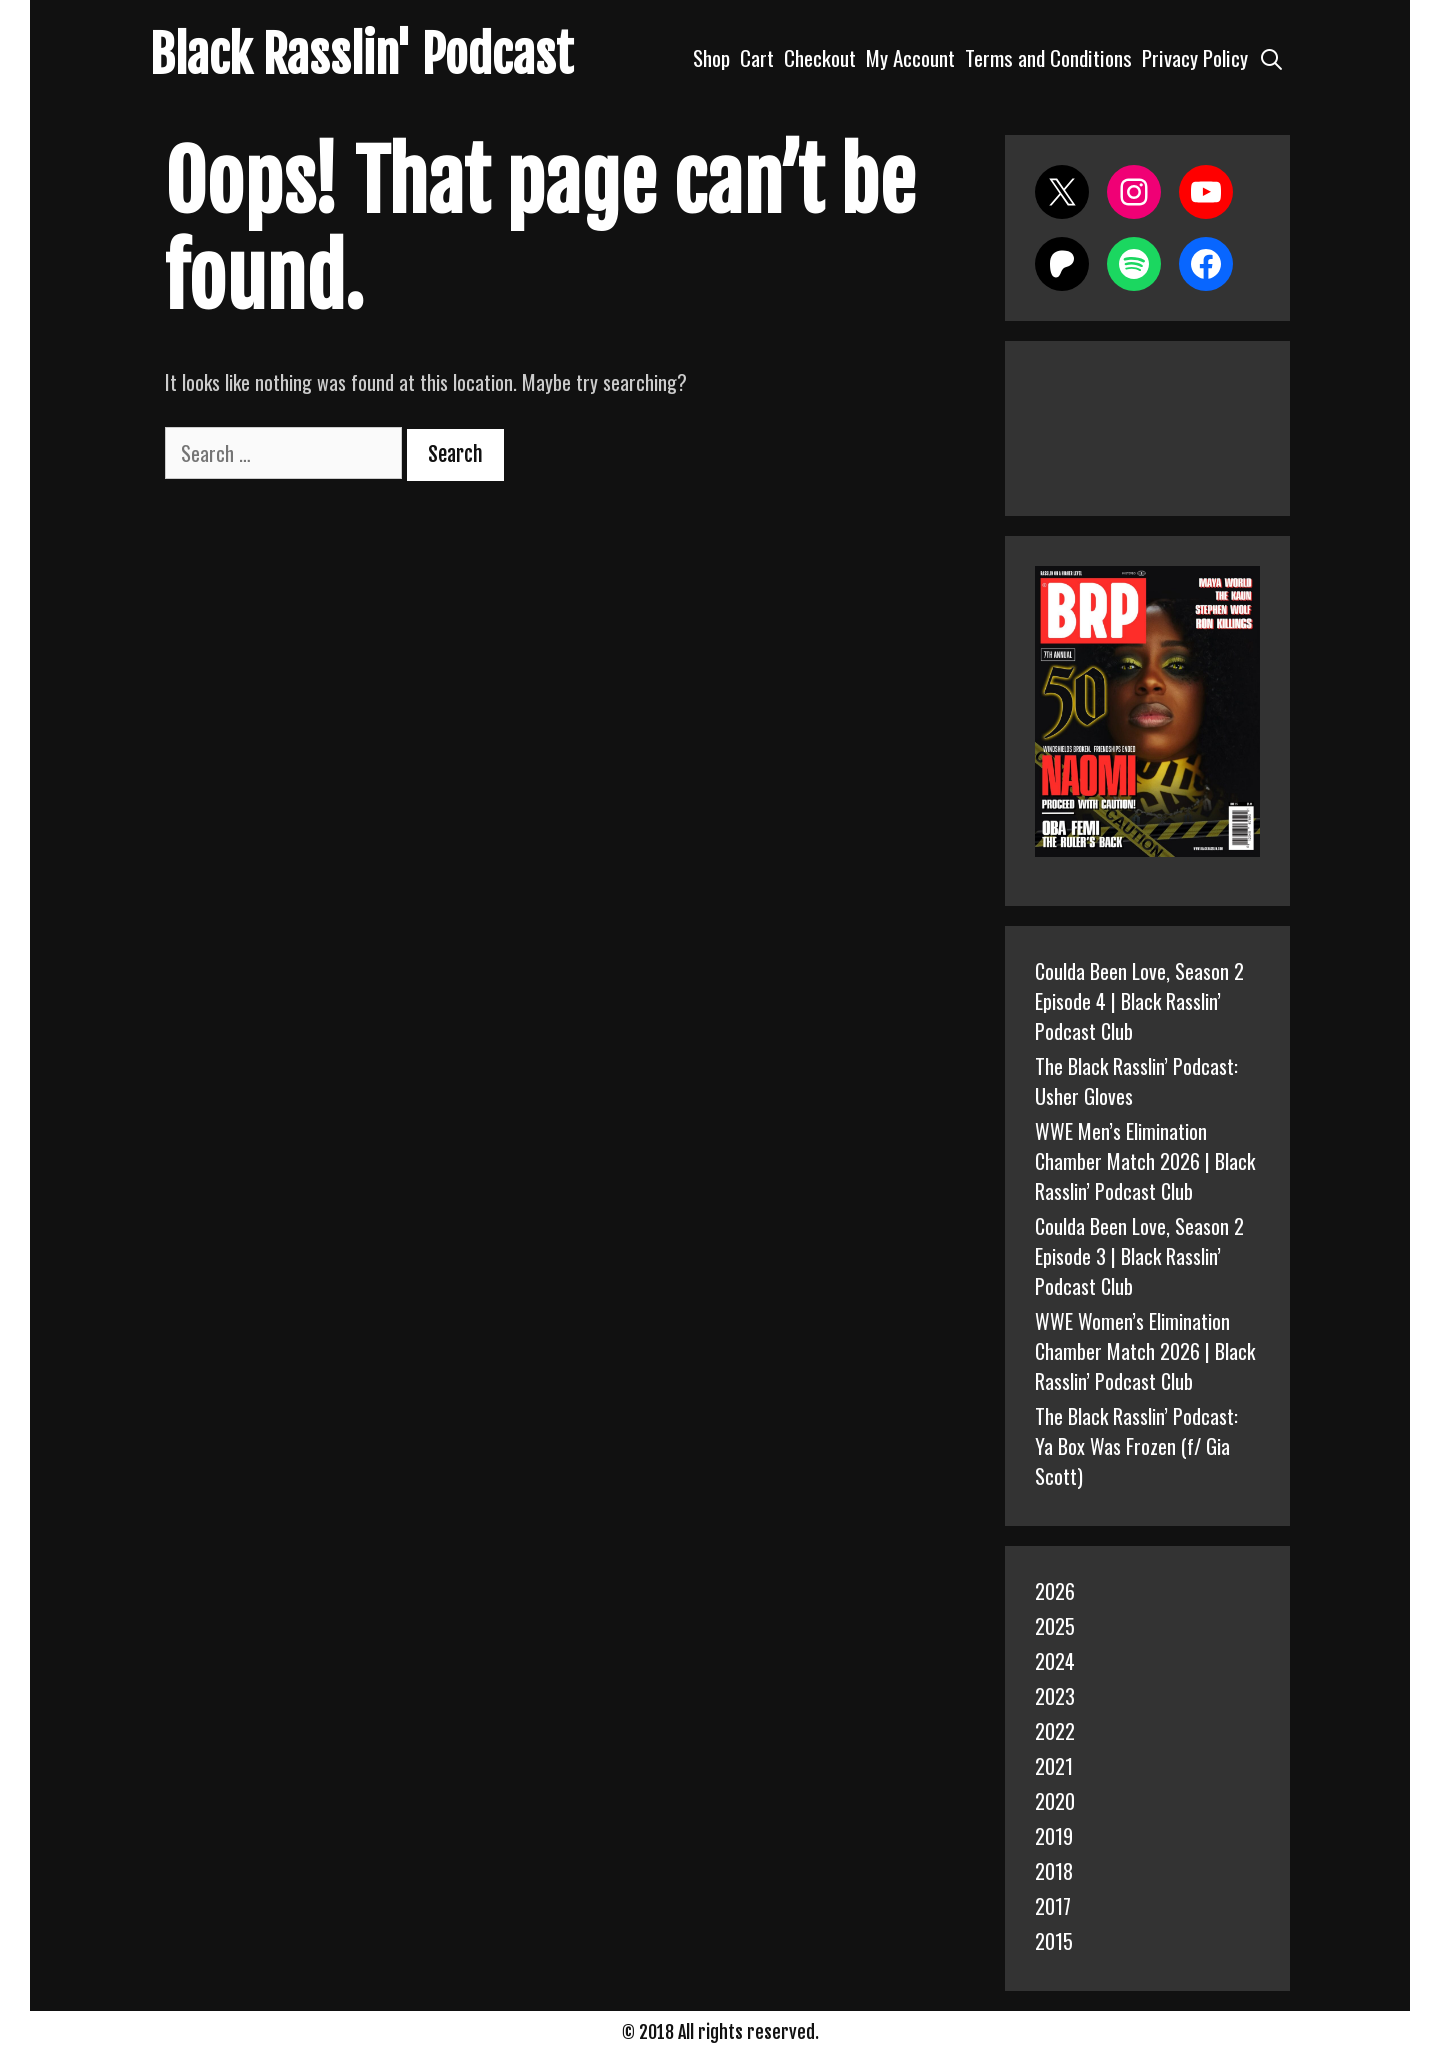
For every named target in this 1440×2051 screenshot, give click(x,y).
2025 (1055, 1626)
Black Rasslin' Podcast (361, 55)
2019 (1054, 1836)
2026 (1055, 1591)
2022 (1055, 1731)
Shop (711, 57)
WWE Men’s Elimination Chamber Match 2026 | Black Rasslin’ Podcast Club (1145, 1161)
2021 (1054, 1766)
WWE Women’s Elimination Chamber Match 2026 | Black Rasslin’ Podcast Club (1145, 1351)
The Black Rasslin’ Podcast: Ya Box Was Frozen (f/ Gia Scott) (1136, 1446)
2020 (1055, 1801)
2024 (1055, 1661)
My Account (910, 57)
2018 (1054, 1871)
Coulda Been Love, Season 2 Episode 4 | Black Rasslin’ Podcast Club (1139, 1001)
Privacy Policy (1195, 57)
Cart (757, 57)
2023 (1055, 1696)
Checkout (820, 57)
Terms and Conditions (1048, 57)
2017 (1053, 1906)
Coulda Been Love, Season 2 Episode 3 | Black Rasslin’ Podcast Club (1139, 1256)
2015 (1054, 1941)
